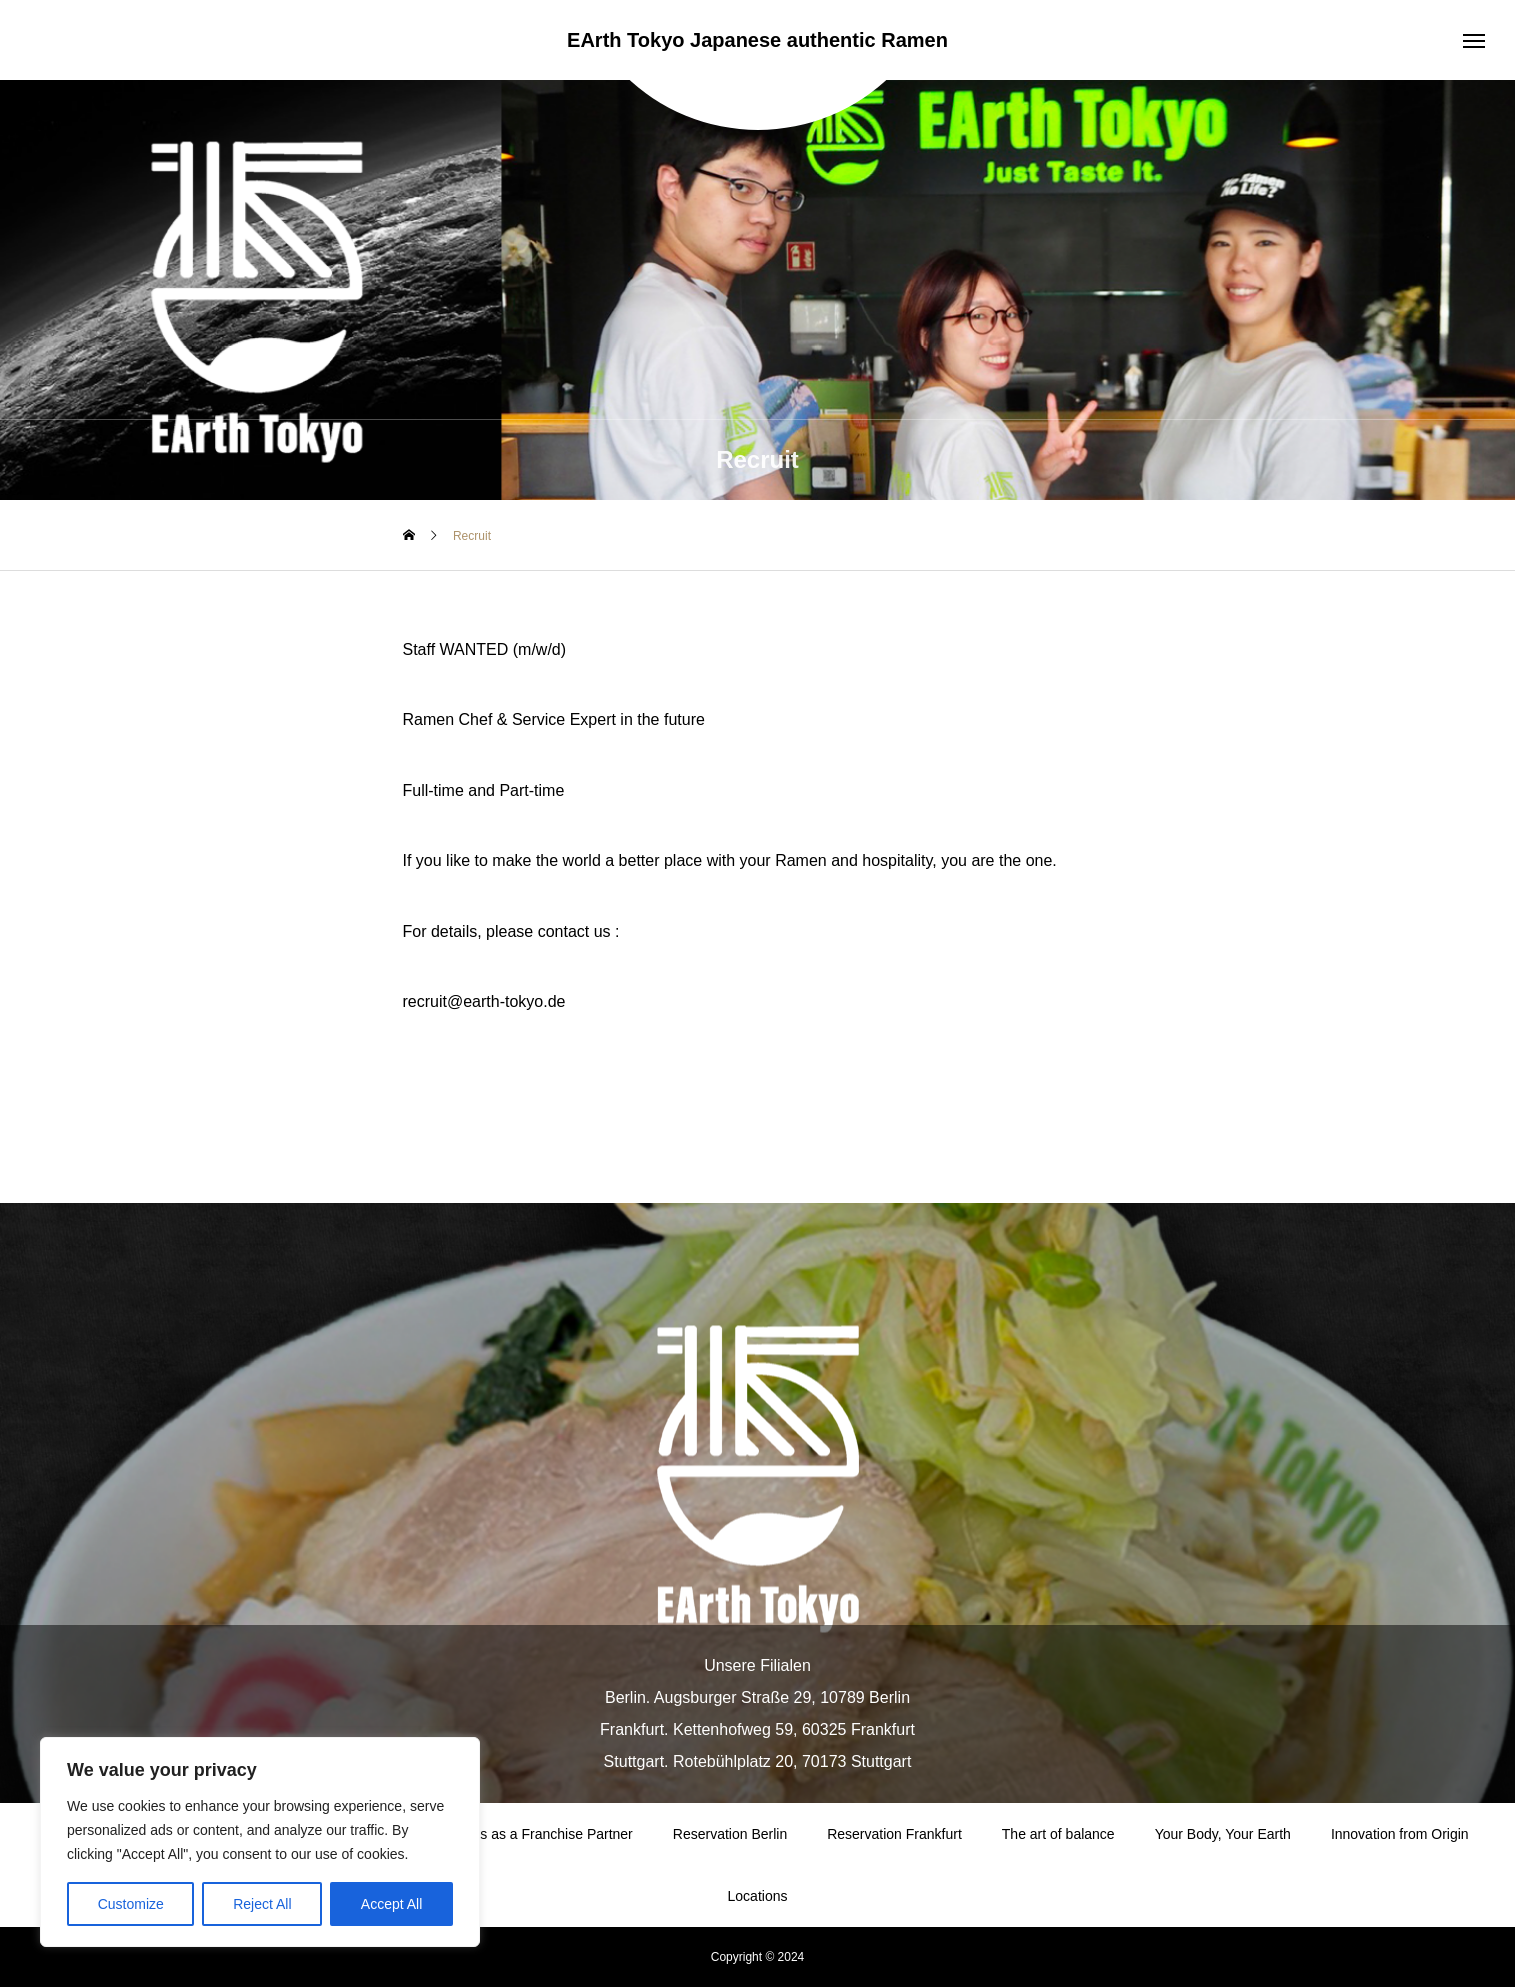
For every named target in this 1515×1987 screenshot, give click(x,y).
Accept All (391, 1904)
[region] (260, 1842)
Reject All (262, 1904)
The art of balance (1058, 1834)
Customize (131, 1904)
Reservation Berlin (730, 1834)
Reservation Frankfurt (894, 1834)
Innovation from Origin (1400, 1834)
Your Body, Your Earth (1223, 1834)
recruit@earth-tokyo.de (484, 1001)
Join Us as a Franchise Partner (537, 1834)
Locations (758, 1896)
